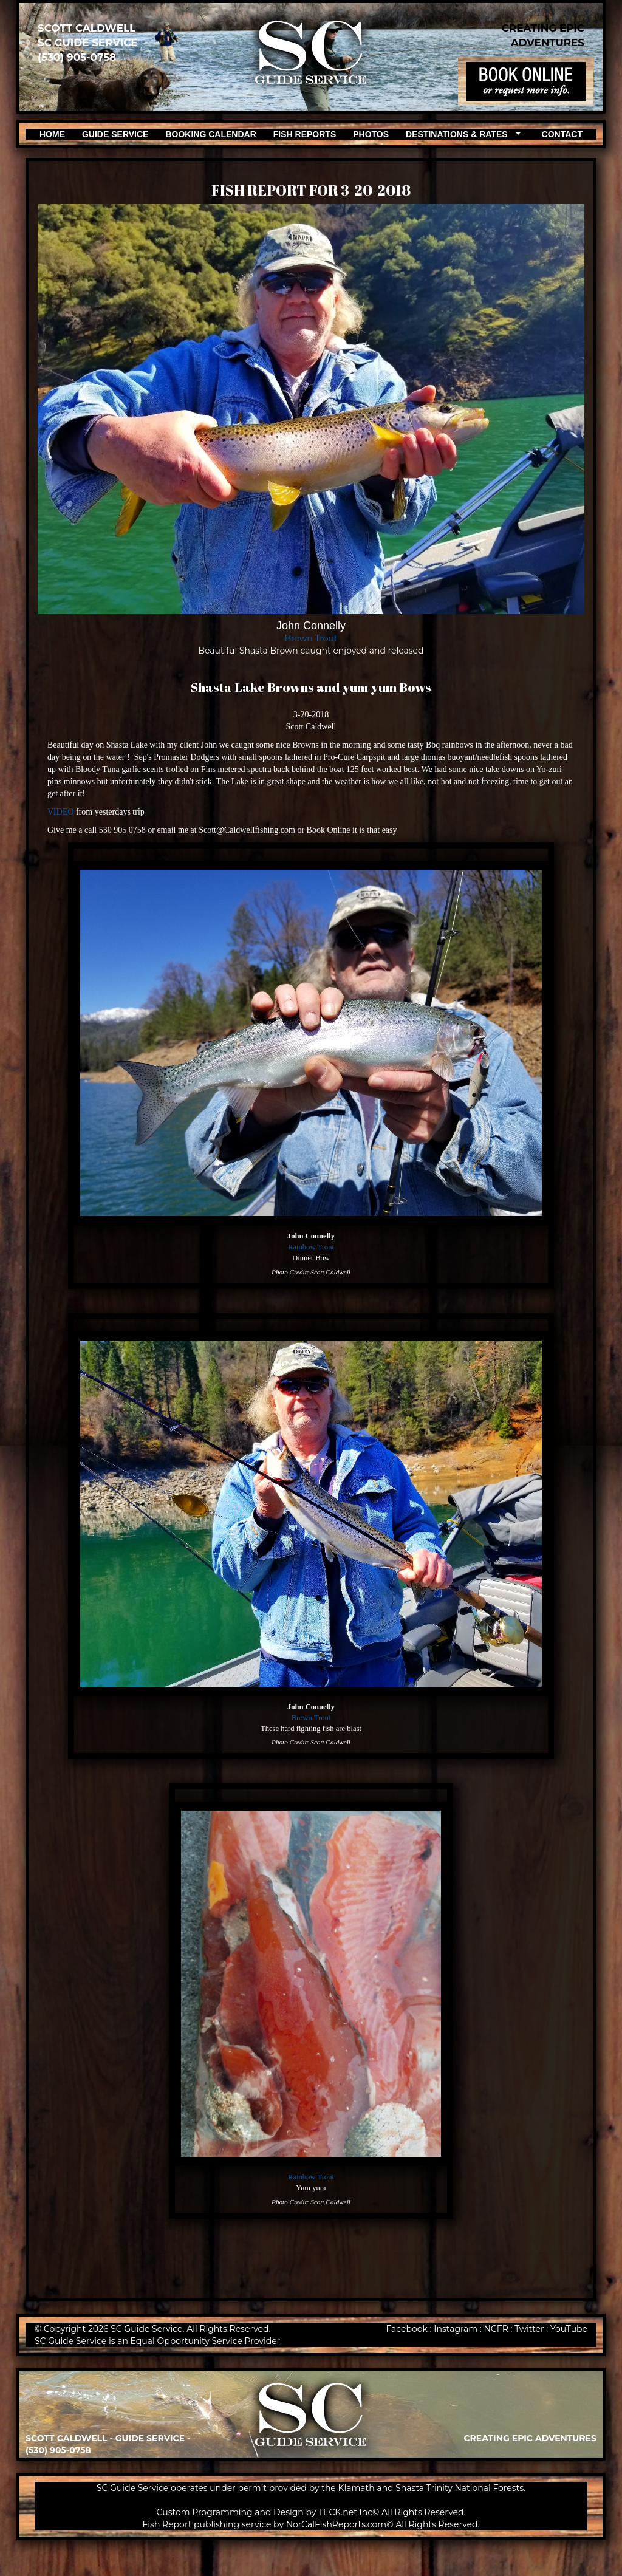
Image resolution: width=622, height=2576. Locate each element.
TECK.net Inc (345, 2512)
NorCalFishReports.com (336, 2524)
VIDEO (60, 811)
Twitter (529, 2328)
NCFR (496, 2328)
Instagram (455, 2328)
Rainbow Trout (311, 1247)
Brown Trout (310, 638)
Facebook (406, 2328)
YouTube (568, 2328)
